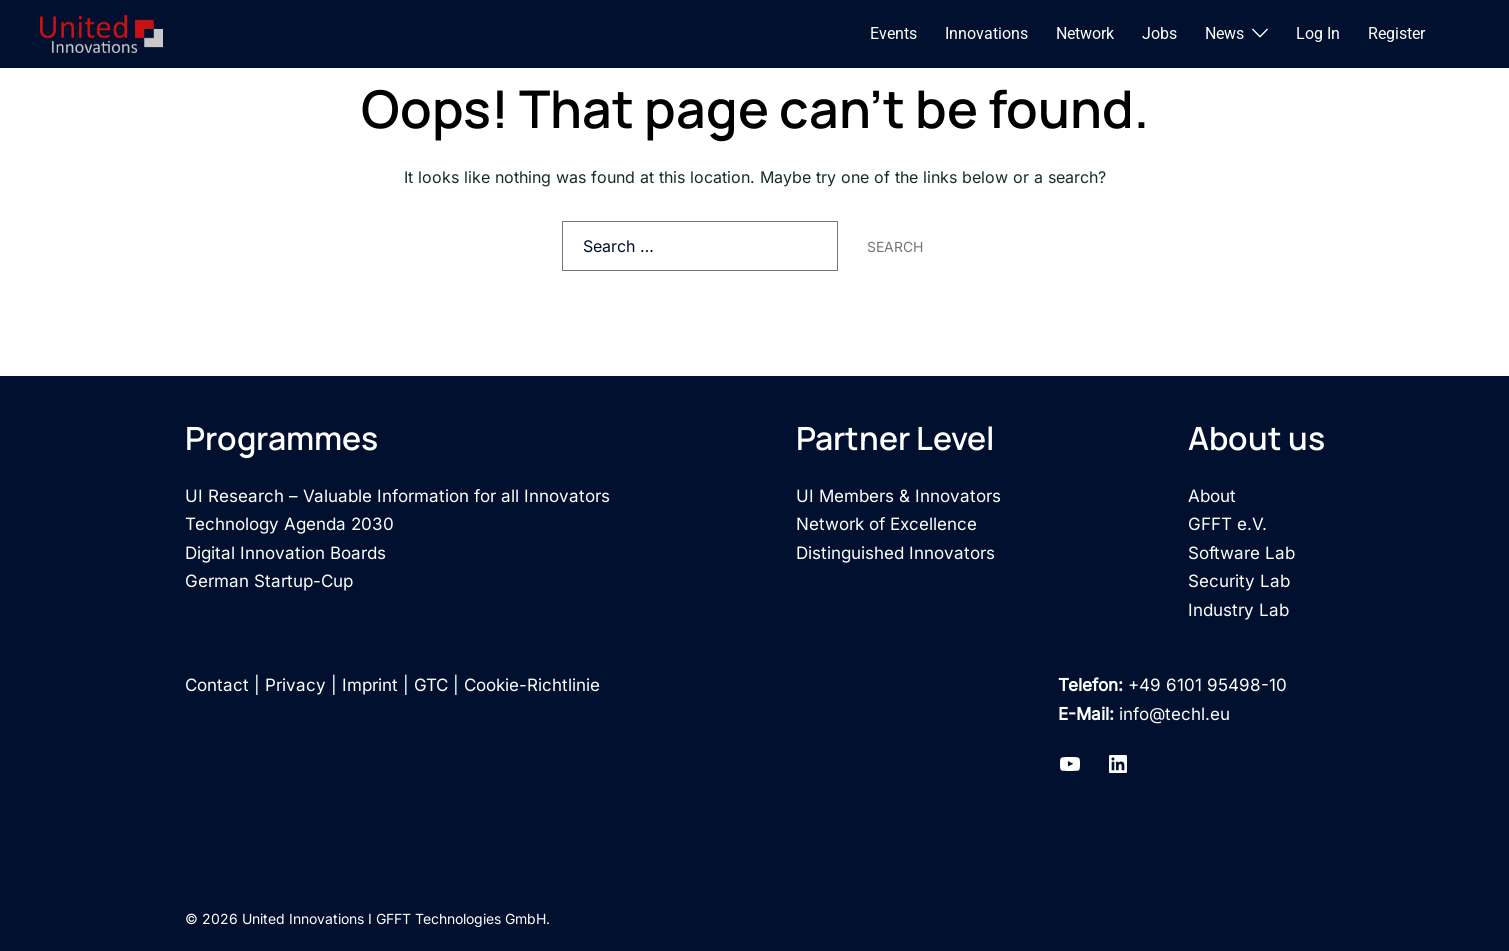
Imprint (370, 685)
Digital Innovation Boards (285, 553)
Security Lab (1239, 581)
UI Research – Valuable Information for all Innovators (397, 496)
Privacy (295, 685)
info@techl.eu (1174, 714)
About (1212, 496)
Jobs (1159, 33)
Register (1396, 33)
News (1224, 33)
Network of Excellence (886, 524)
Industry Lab (1238, 610)
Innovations (986, 33)
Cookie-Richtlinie (532, 685)
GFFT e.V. (1227, 524)
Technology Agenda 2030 (289, 524)
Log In (1318, 33)
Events (893, 33)
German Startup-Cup (269, 581)
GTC (431, 685)
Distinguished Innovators (895, 553)
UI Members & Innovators (898, 496)
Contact (217, 685)
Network (1085, 33)
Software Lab (1241, 553)
